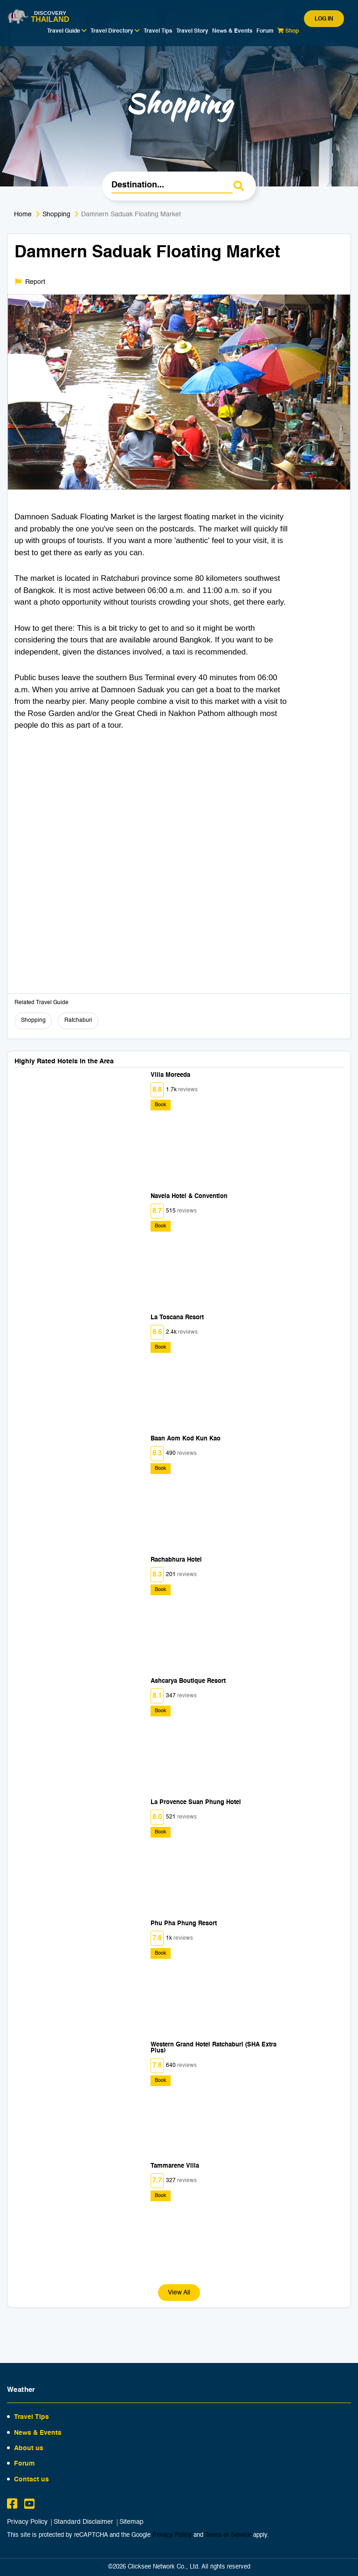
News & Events (232, 31)
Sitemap (131, 2522)
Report (30, 281)
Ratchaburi (78, 1020)
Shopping (56, 214)
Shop (288, 31)
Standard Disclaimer (83, 2522)
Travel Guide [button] (67, 31)
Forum (265, 31)
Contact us (31, 2479)
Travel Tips (158, 31)
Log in (324, 19)
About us (28, 2448)
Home (23, 214)
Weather (21, 2389)
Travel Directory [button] (115, 31)
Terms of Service (228, 2535)
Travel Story (192, 31)
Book (160, 1105)
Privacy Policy (27, 2522)
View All (179, 2292)
